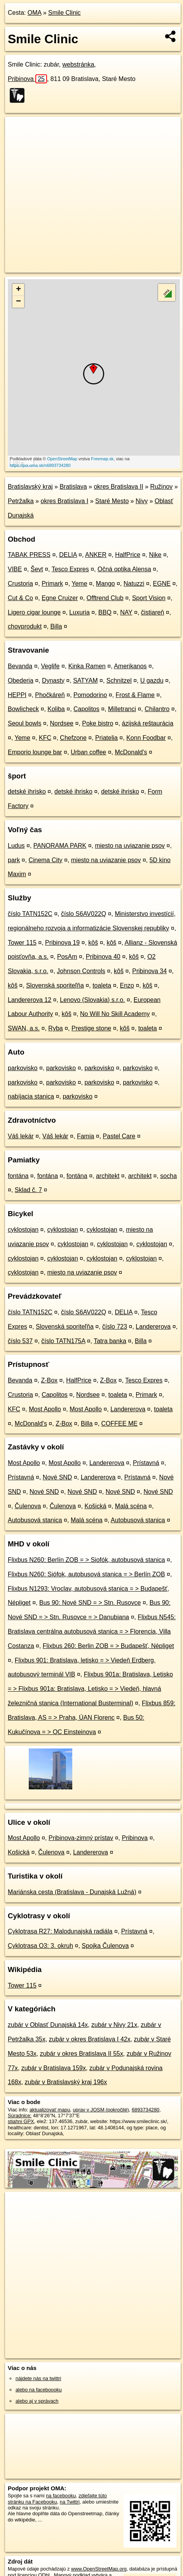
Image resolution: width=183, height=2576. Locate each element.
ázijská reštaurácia (148, 723)
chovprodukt (25, 626)
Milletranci (122, 709)
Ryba (55, 1028)
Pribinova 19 (62, 942)
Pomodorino (90, 695)
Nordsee (61, 723)
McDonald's (131, 752)
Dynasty (53, 680)
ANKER (95, 554)
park (14, 860)
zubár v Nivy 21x (114, 2024)
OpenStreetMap (62, 458)
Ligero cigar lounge (34, 612)
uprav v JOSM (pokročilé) (101, 2110)
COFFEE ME (119, 1423)
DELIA (68, 554)
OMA (35, 12)
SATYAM (85, 680)
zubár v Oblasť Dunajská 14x (48, 2024)
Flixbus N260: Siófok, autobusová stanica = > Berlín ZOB (86, 1574)
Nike (155, 554)
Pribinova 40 (103, 956)
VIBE (15, 569)
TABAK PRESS (29, 554)
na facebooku (61, 2496)
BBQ (105, 612)
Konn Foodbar (146, 737)
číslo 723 (114, 1326)
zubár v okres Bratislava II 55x (81, 2053)
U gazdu (152, 680)
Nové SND (57, 1477)
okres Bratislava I (65, 501)
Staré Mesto (112, 501)
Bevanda (20, 666)
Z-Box (49, 1380)
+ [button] (18, 290)
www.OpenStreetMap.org (99, 2569)
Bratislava (73, 486)
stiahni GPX (21, 2121)
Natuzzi (134, 583)
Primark (52, 583)
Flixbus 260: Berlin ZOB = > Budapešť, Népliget (108, 1646)
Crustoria (20, 583)
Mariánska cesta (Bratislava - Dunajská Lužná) (72, 1892)
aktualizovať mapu (50, 2110)
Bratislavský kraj (30, 486)
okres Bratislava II (118, 486)
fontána (18, 1176)
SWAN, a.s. (24, 1028)
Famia (85, 1136)
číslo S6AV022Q (83, 913)
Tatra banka (110, 1341)
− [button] (18, 302)
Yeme (79, 583)
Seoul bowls (24, 723)
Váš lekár (21, 1136)
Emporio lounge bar (35, 752)
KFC (45, 737)
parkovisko (22, 1068)
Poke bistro (97, 723)
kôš (93, 942)
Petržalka (21, 501)
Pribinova (27, 78)
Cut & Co (20, 598)
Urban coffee (88, 752)
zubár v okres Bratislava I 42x (90, 2039)
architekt (107, 1176)
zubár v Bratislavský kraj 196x (66, 2082)
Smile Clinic (64, 12)
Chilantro (157, 709)
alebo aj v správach (37, 2401)
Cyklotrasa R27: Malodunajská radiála (60, 1931)
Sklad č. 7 (28, 1190)
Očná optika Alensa (124, 569)
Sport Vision (149, 598)
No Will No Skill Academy (115, 1014)
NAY (126, 612)
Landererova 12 (29, 1000)
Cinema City (45, 860)
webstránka (78, 64)
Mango (105, 583)
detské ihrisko (27, 791)
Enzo (127, 985)
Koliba (55, 709)
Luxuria (79, 612)
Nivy (142, 501)
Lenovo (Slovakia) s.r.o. (92, 1000)
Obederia (20, 680)
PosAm (67, 956)
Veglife (50, 666)
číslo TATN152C (30, 913)
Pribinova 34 (149, 971)
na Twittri (70, 2502)
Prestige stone (91, 1028)
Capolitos (86, 709)
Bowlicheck (23, 709)
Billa (56, 626)
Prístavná (146, 1463)
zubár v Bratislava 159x (53, 2068)
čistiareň (152, 612)
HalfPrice (127, 554)
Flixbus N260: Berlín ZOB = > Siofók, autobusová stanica (86, 1560)
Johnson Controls (81, 971)
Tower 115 (22, 942)
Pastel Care (119, 1136)
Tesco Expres (70, 569)
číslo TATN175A (63, 1341)
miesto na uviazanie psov (130, 845)
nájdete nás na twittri (38, 2378)
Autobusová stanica (35, 1520)
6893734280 (145, 2110)
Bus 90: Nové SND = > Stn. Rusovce (90, 1602)
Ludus (16, 845)
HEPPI (17, 695)
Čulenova (28, 1506)
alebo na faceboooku (39, 2390)
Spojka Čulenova (105, 1945)
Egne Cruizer (60, 598)
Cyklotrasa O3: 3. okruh (40, 1945)
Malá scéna (131, 1506)
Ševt (37, 569)
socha (168, 1176)
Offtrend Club (105, 598)
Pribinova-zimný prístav (81, 1838)
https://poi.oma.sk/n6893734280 (40, 465)
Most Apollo (45, 1409)
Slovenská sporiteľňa (55, 985)
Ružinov (161, 486)
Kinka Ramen (87, 666)
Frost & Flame (135, 695)
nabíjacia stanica (31, 1096)
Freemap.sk (102, 458)
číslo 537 (20, 1341)
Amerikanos (130, 666)
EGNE (162, 583)
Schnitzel (119, 680)
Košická (95, 1506)
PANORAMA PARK (59, 845)
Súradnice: (19, 2115)
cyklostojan (23, 1229)
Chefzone (73, 737)
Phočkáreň (50, 695)
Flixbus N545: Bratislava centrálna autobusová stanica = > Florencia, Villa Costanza (92, 1631)
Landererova (153, 1326)
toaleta (101, 985)
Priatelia (106, 737)
